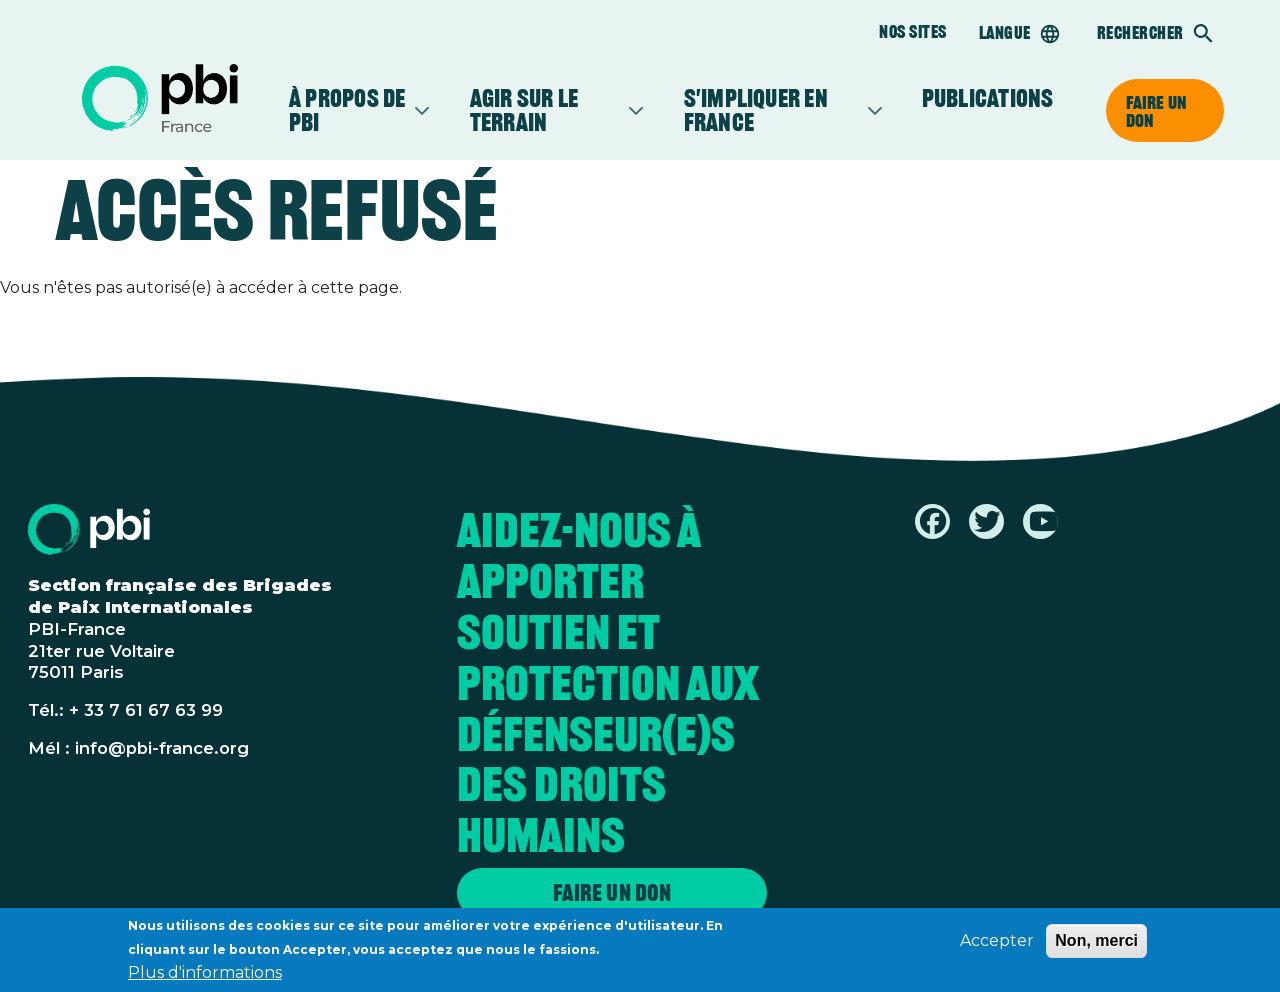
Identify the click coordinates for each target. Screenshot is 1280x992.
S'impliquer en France (773, 110)
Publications (988, 98)
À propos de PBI (349, 110)
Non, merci (1096, 946)
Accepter (997, 946)
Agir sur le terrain (547, 110)
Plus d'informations (205, 978)
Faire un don (1156, 111)
